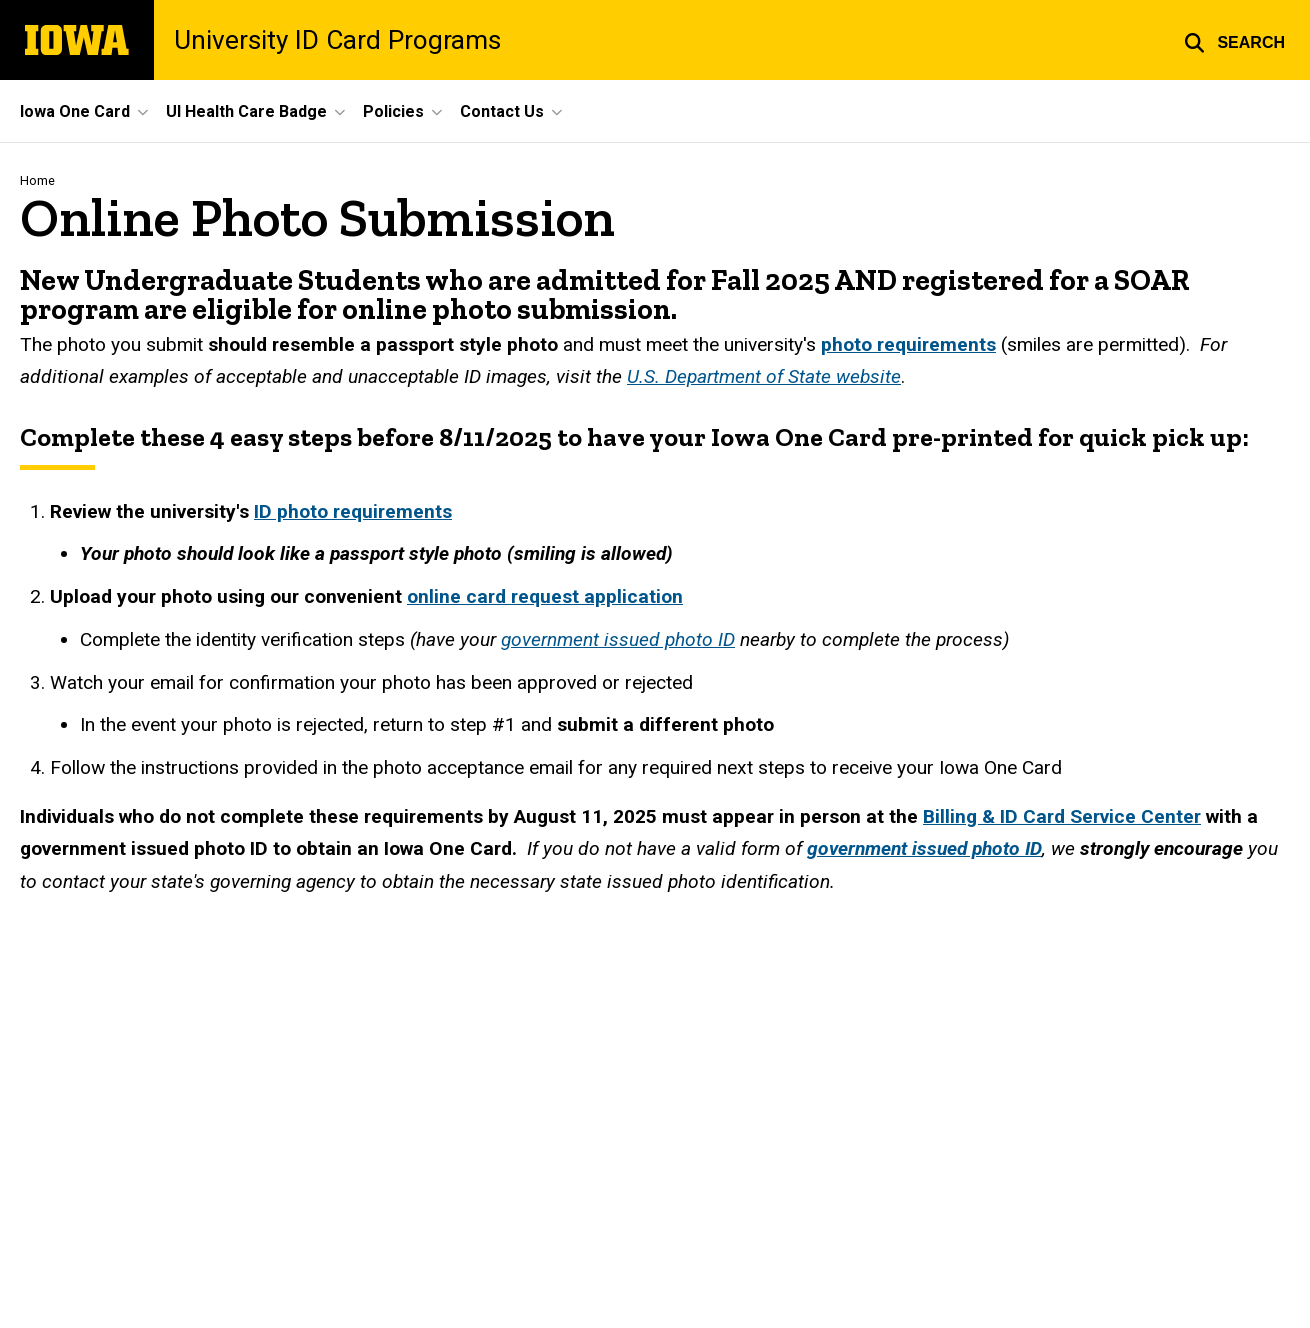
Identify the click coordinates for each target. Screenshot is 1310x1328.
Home (37, 180)
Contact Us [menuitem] (502, 111)
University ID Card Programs (337, 40)
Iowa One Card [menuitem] (75, 111)
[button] (1234, 40)
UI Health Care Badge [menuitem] (246, 111)
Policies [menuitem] (393, 111)
